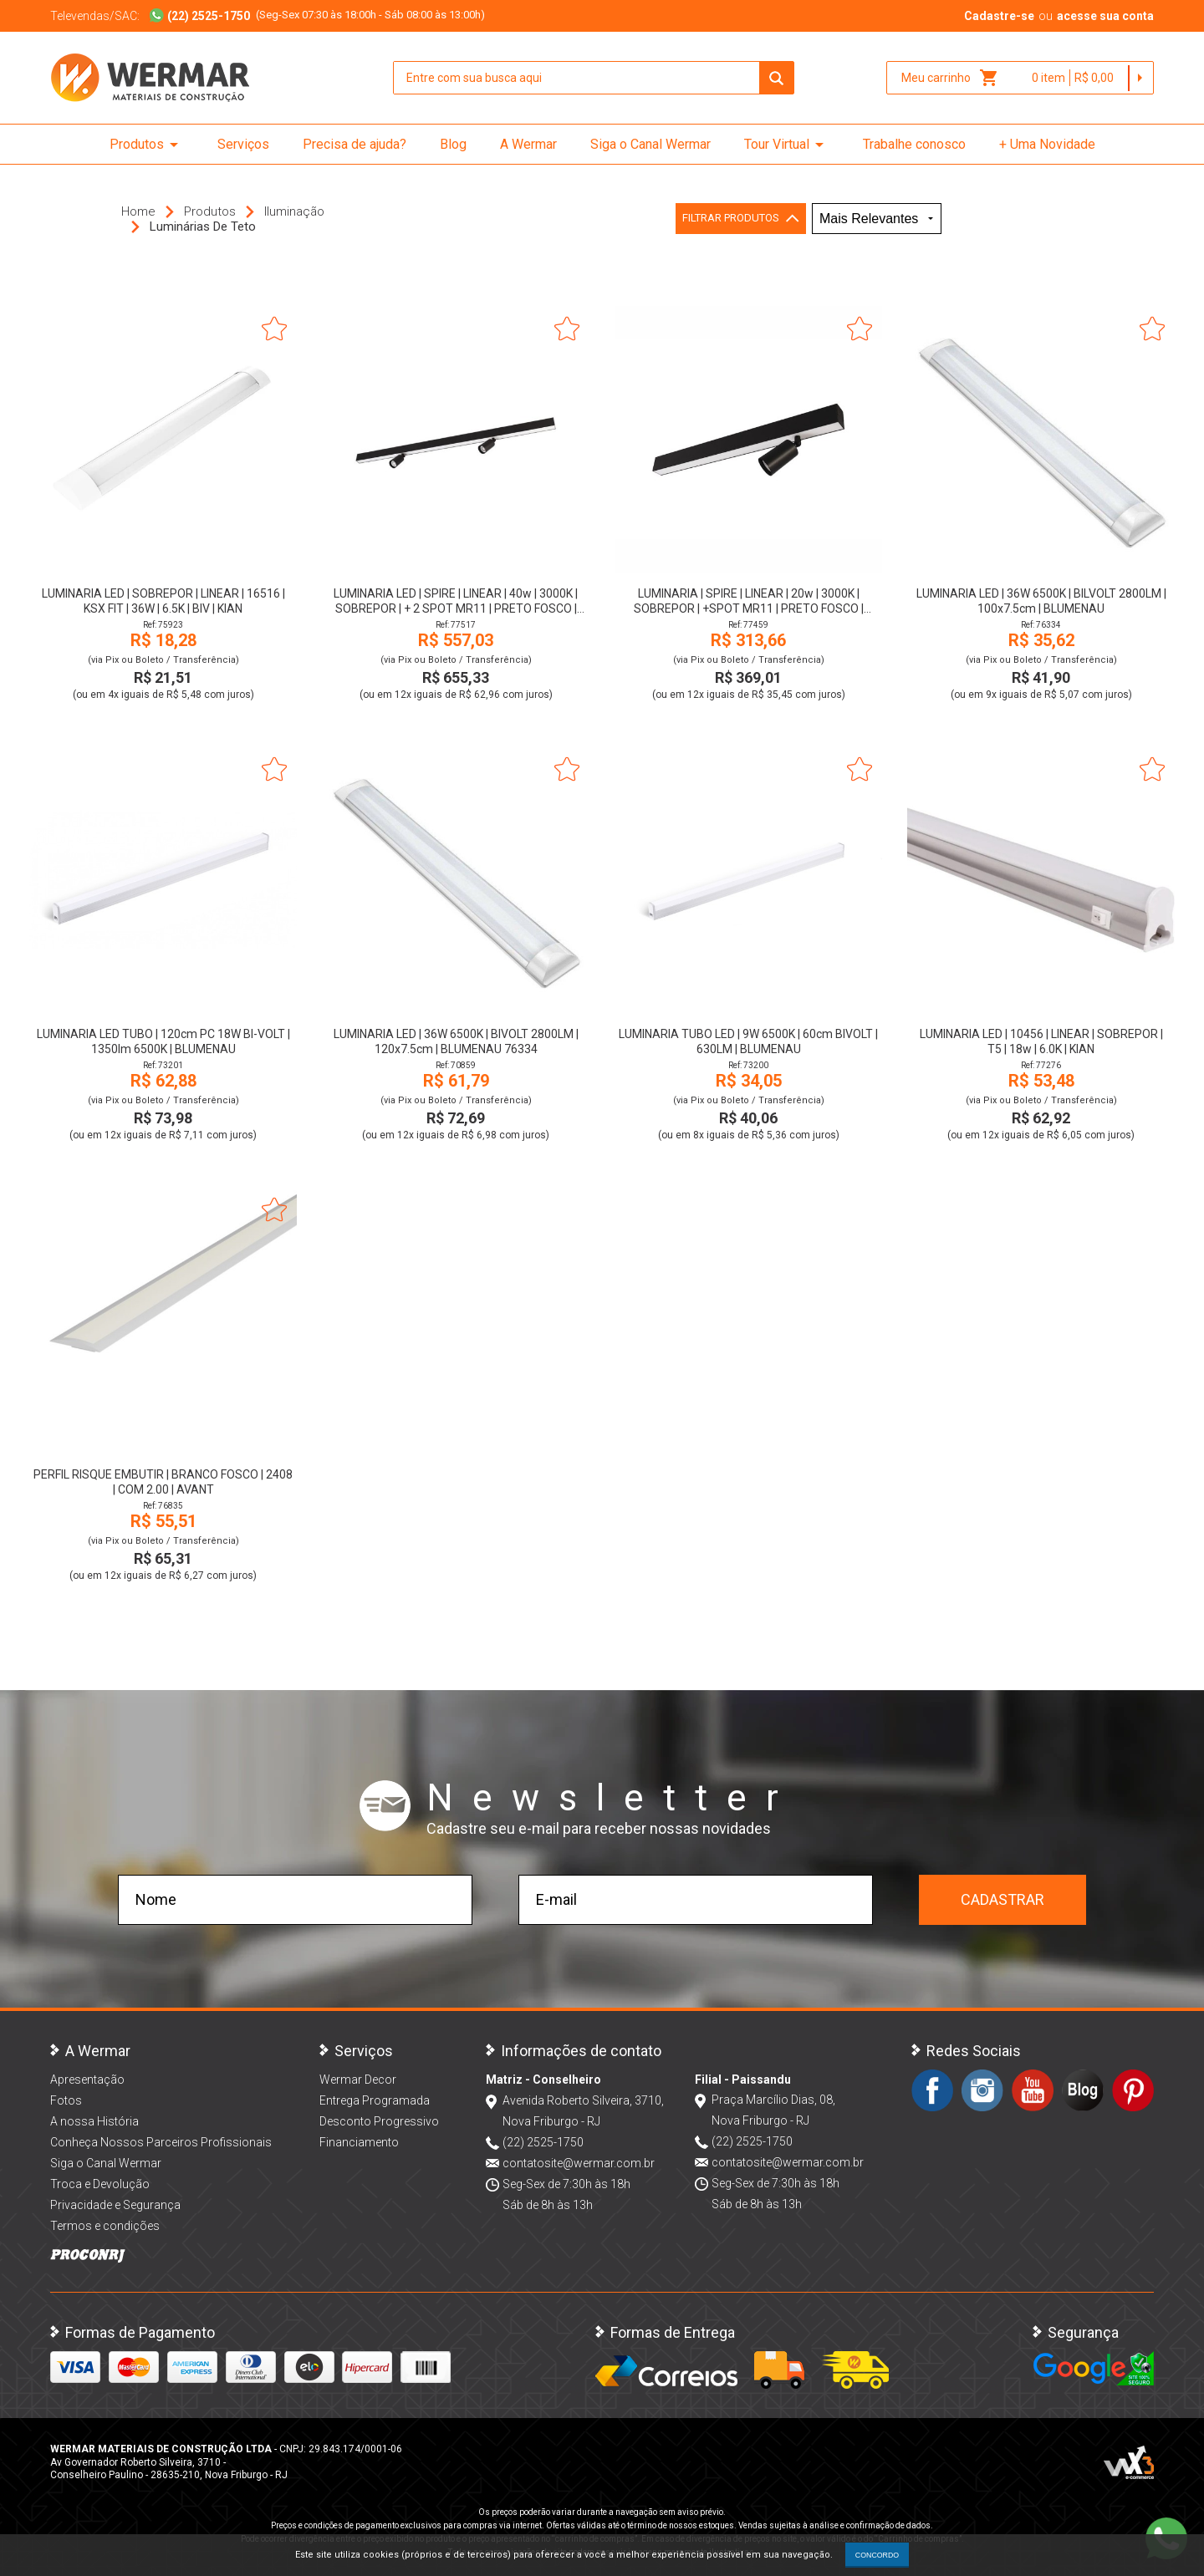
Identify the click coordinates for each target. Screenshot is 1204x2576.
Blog (453, 144)
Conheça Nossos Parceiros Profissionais (161, 2142)
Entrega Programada (374, 2100)
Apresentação (87, 2079)
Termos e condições (105, 2225)
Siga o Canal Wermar (650, 144)
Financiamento (359, 2142)
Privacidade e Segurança (115, 2205)
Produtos (147, 145)
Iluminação (294, 211)
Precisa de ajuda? (354, 144)
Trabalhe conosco (914, 144)
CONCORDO (877, 2555)
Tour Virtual (786, 145)
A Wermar (528, 144)
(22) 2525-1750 (543, 2142)
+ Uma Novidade (1047, 144)
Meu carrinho (950, 78)
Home (138, 211)
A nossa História (94, 2121)
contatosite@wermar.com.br (579, 2163)
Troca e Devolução (100, 2184)
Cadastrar (1002, 1899)
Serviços (243, 144)
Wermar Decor (357, 2079)
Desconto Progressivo (379, 2121)
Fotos (66, 2100)
